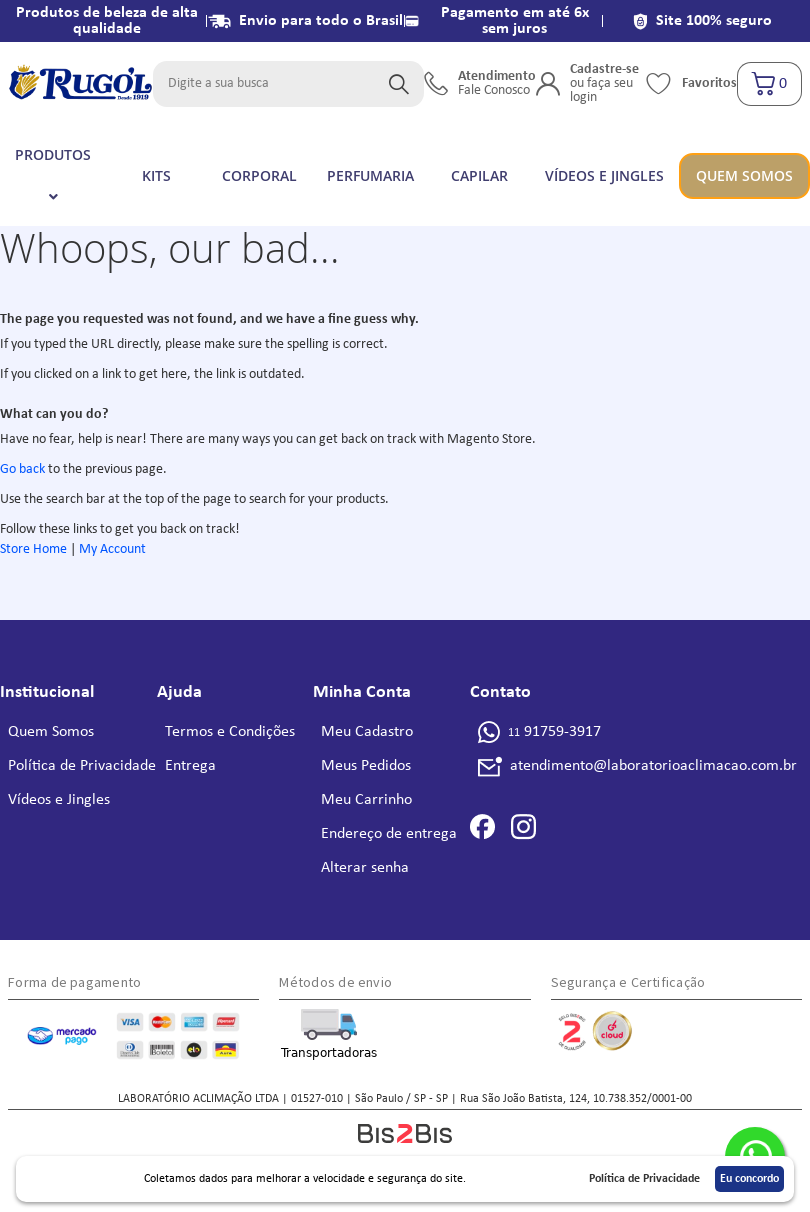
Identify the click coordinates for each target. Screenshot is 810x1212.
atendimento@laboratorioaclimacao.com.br (653, 766)
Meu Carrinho (366, 800)
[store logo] (80, 84)
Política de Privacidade (82, 766)
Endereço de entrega (389, 834)
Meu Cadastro (367, 732)
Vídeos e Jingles (59, 800)
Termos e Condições (230, 732)
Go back (22, 469)
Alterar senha (365, 868)
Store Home (33, 549)
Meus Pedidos (366, 766)
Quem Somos (51, 732)
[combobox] (288, 84)
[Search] (399, 84)
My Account (112, 549)
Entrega (190, 766)
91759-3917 (554, 732)
